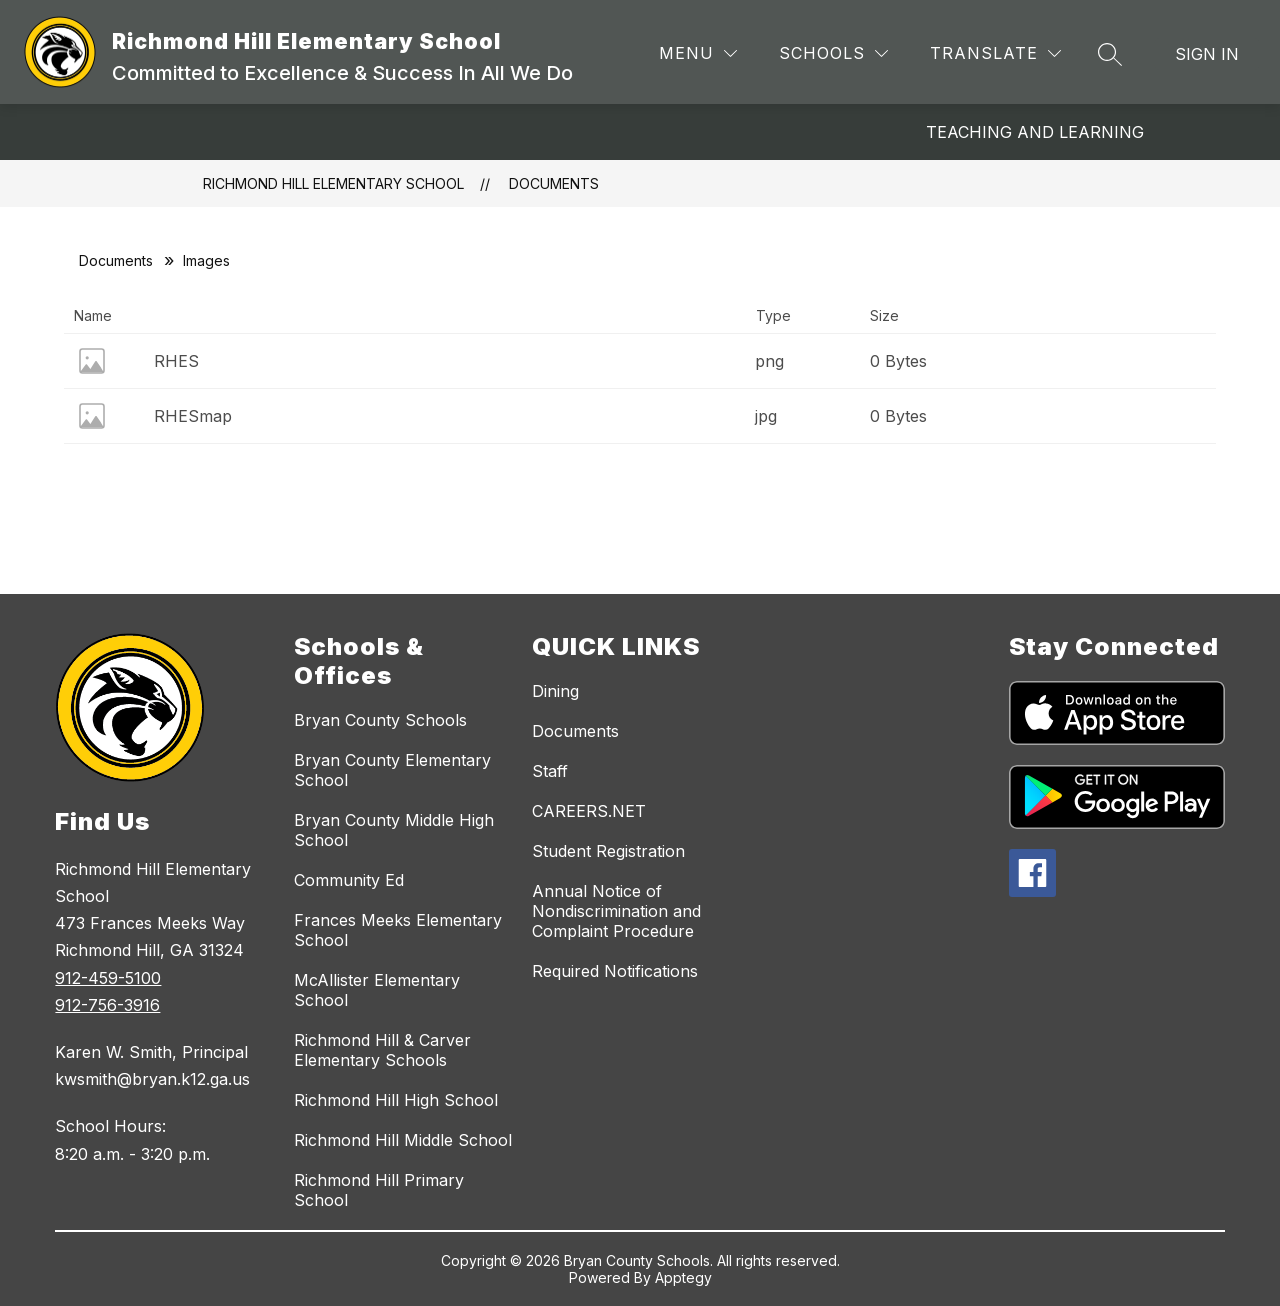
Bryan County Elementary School (392, 770)
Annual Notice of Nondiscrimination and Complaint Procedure (616, 911)
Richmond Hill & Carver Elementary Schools (382, 1050)
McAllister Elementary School (377, 990)
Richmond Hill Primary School (379, 1190)
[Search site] (1110, 54)
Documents (554, 183)
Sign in (1207, 54)
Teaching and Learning (1035, 132)
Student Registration (608, 851)
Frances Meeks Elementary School (398, 930)
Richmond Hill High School (396, 1100)
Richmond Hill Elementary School (333, 183)
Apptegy (683, 1277)
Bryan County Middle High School (394, 830)
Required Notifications (615, 971)
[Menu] (698, 53)
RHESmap (193, 416)
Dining (555, 691)
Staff (550, 771)
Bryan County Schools (380, 720)
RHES (176, 361)
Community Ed (349, 880)
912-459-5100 (108, 978)
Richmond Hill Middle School (403, 1140)
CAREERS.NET (589, 811)
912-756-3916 (107, 1005)
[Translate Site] (995, 53)
